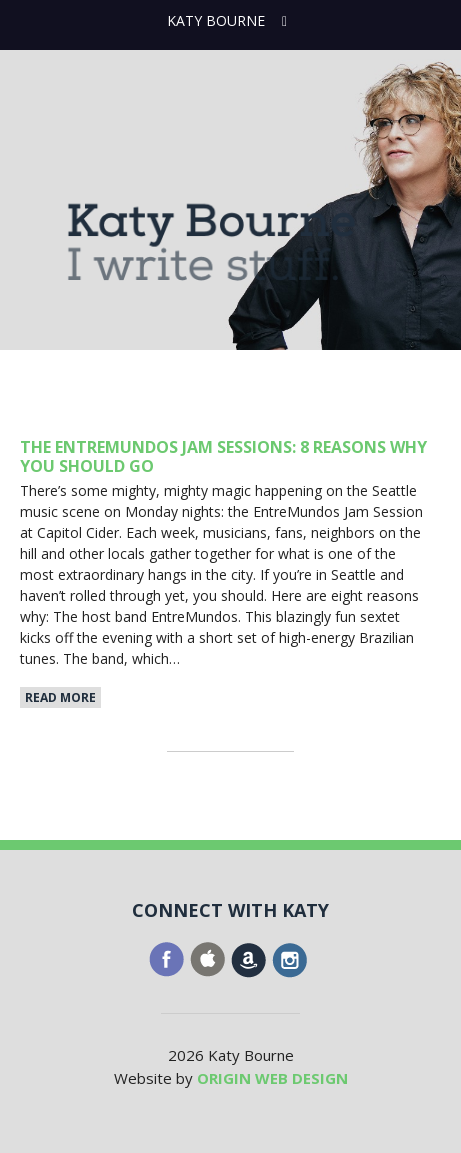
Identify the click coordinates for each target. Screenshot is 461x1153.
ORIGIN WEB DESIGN (272, 1078)
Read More (60, 697)
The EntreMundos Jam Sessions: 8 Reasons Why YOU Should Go (223, 456)
